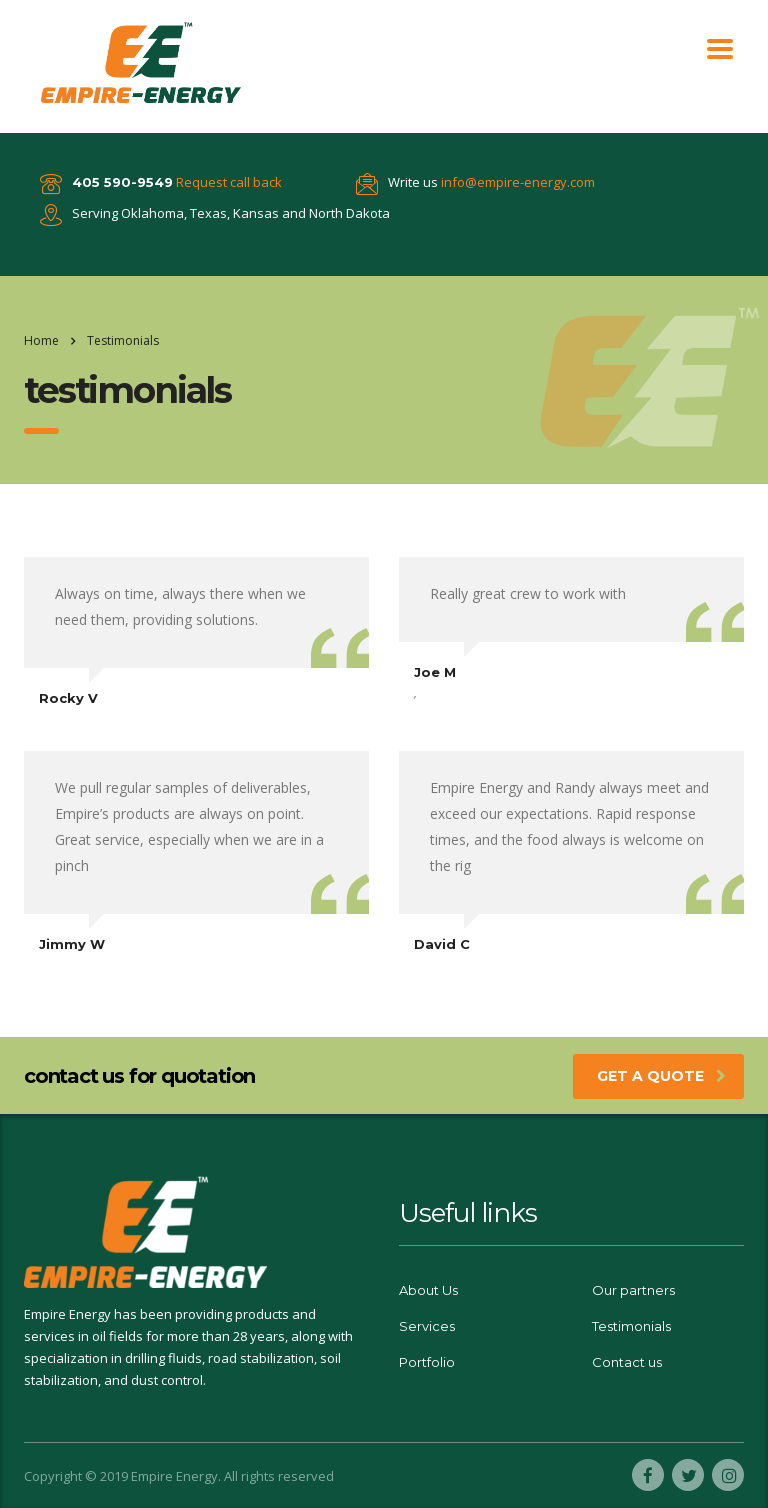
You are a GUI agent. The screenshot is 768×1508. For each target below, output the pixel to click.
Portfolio (427, 1362)
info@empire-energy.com (518, 182)
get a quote (661, 1076)
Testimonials (631, 1326)
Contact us (627, 1362)
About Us (428, 1290)
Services (427, 1326)
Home (41, 340)
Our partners (633, 1290)
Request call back (229, 182)
